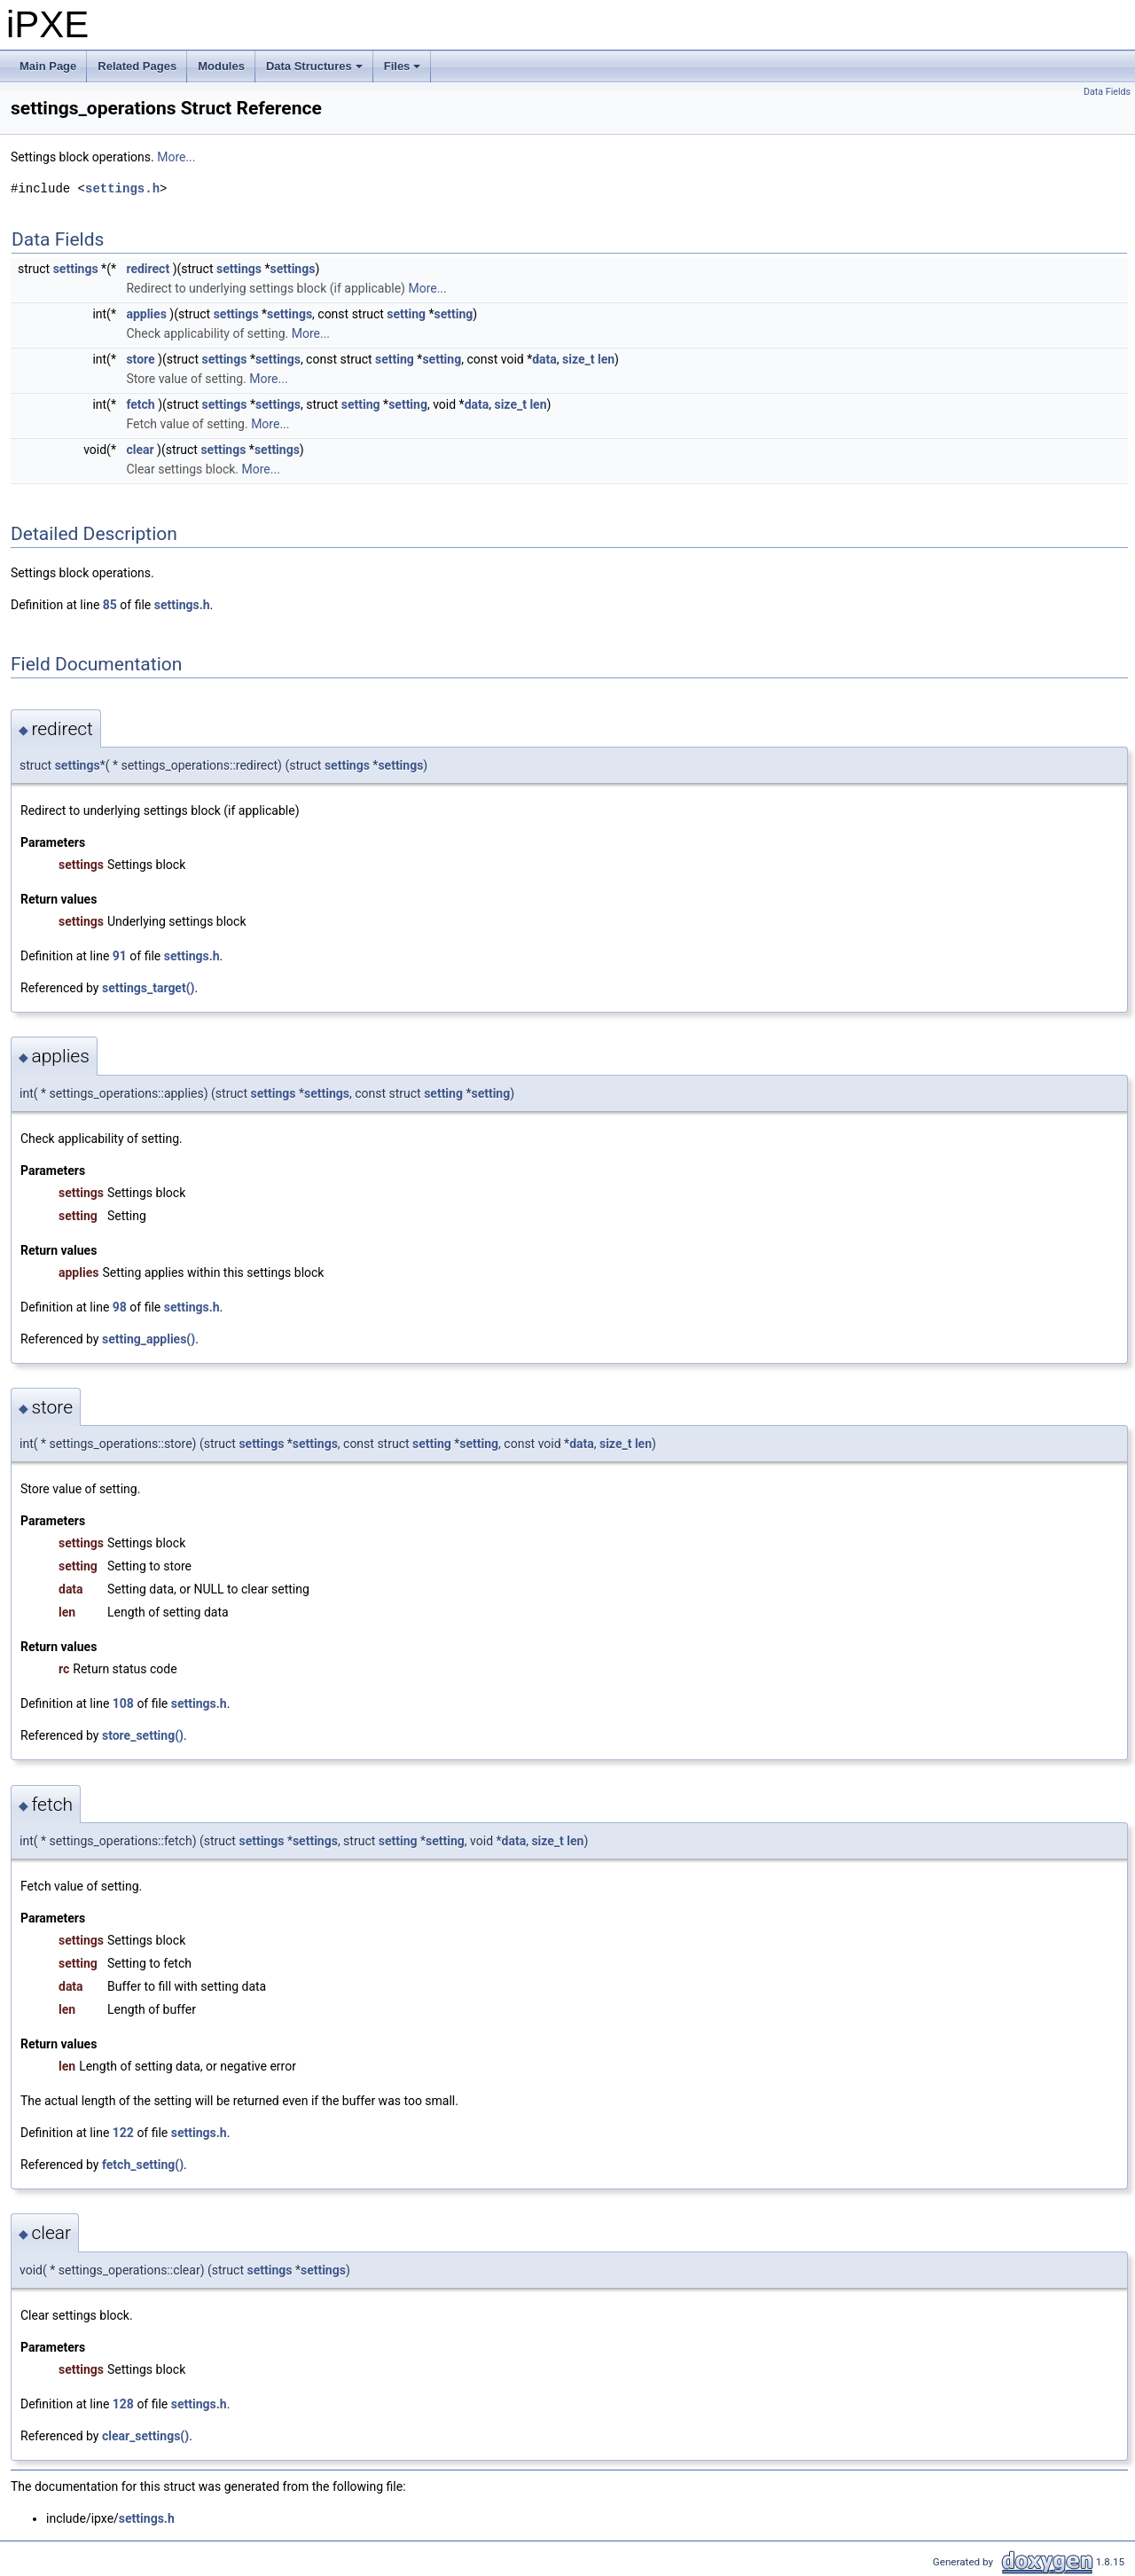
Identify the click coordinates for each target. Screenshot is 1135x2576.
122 (123, 2133)
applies (146, 314)
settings (75, 269)
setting (406, 314)
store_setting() (143, 1735)
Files (404, 70)
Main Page (48, 66)
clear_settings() (145, 2436)
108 (123, 1703)
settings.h (122, 188)
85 (110, 605)
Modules (221, 66)
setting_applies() (148, 1339)
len (606, 359)
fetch (140, 404)
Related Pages (137, 66)
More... (176, 157)
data (544, 359)
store (140, 359)
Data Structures (315, 70)
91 (120, 956)
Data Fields (1107, 92)
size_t (578, 359)
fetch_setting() (143, 2164)
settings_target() (148, 988)
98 (120, 1307)
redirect (147, 269)
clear (139, 449)
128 (123, 2404)
